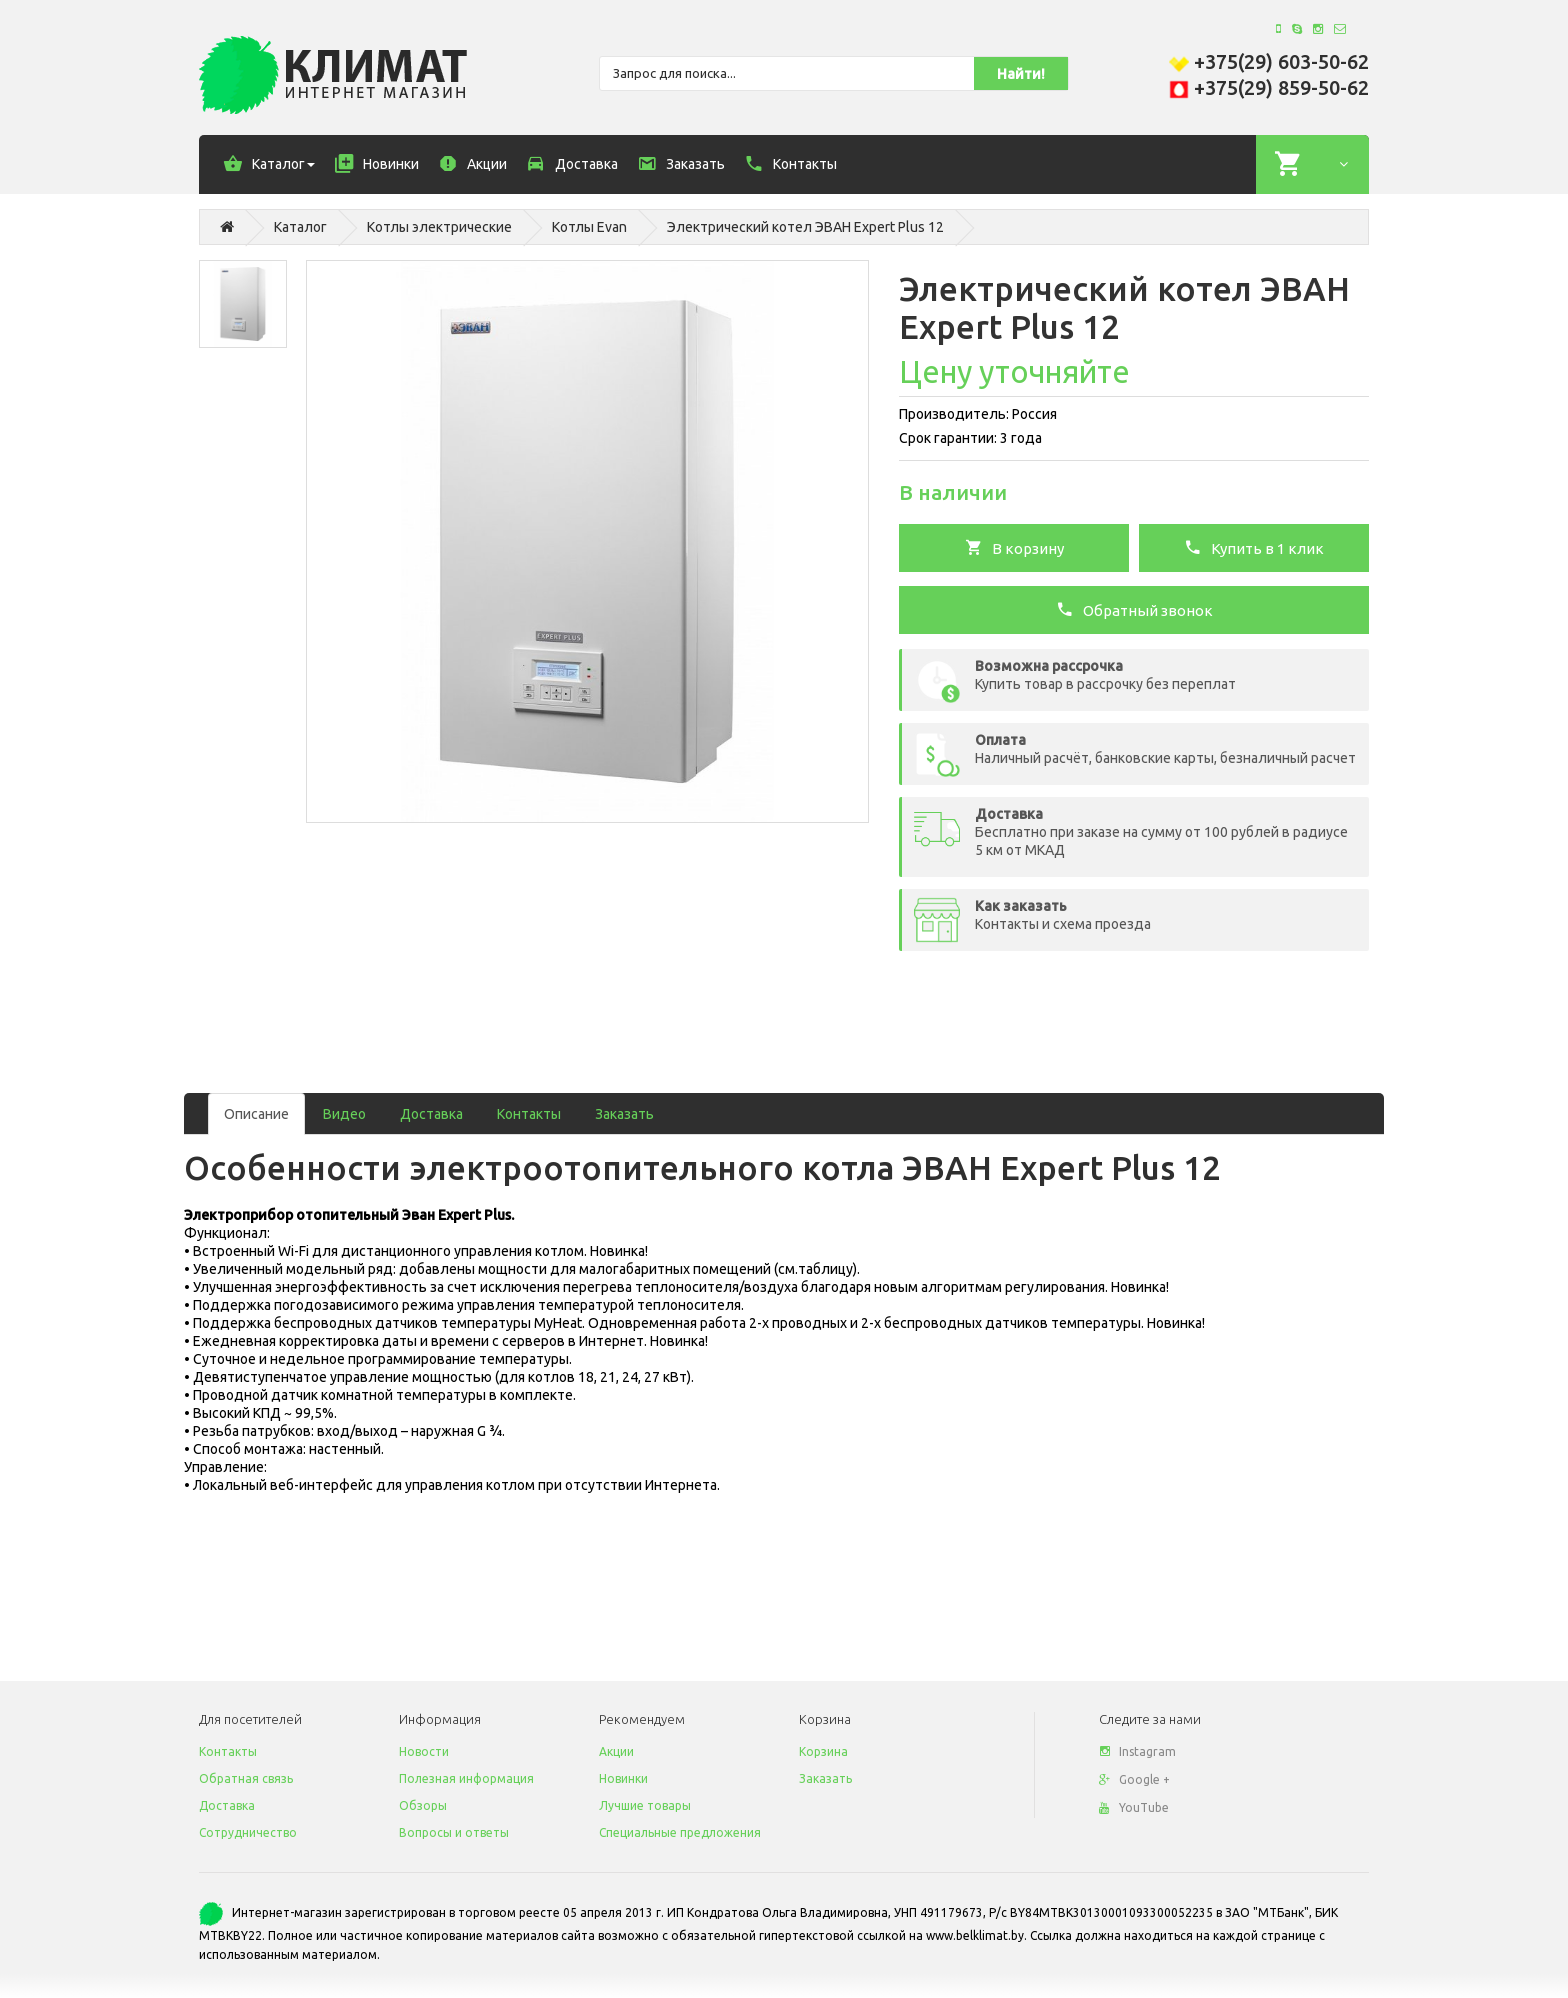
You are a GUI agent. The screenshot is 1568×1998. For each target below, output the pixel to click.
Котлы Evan (589, 227)
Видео (344, 1114)
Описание (256, 1114)
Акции (616, 1751)
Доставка (431, 1114)
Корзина (823, 1751)
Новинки (623, 1778)
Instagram (1137, 1751)
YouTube (1134, 1807)
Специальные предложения (680, 1832)
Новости (424, 1751)
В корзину (1014, 547)
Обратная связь (246, 1778)
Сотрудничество (248, 1832)
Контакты (529, 1114)
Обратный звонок (1134, 609)
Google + (1134, 1779)
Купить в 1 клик (1254, 547)
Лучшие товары (645, 1805)
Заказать (624, 1114)
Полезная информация (466, 1778)
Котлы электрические (439, 227)
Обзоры (423, 1805)
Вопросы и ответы (454, 1832)
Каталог (300, 227)
